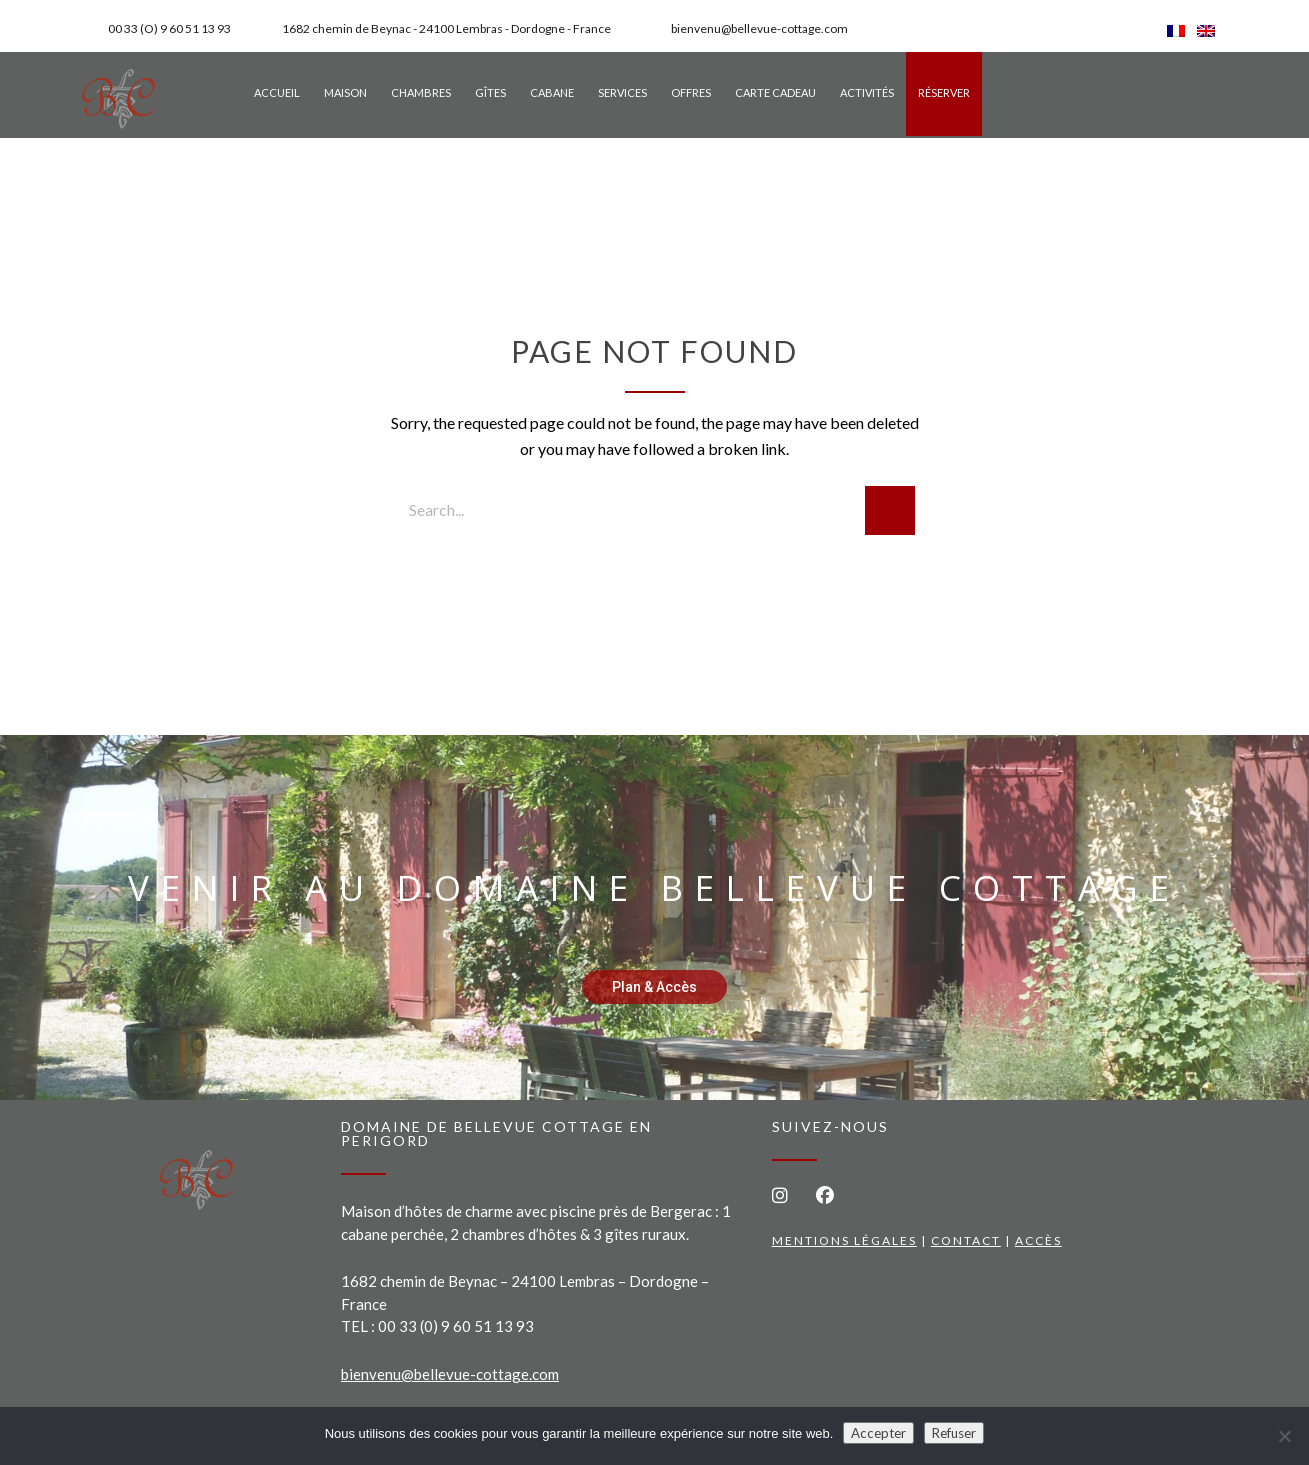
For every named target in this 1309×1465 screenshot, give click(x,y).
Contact (966, 1240)
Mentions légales (844, 1240)
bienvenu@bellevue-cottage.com (450, 1374)
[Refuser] (1284, 1436)
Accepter (878, 1433)
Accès (1038, 1240)
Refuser (954, 1433)
